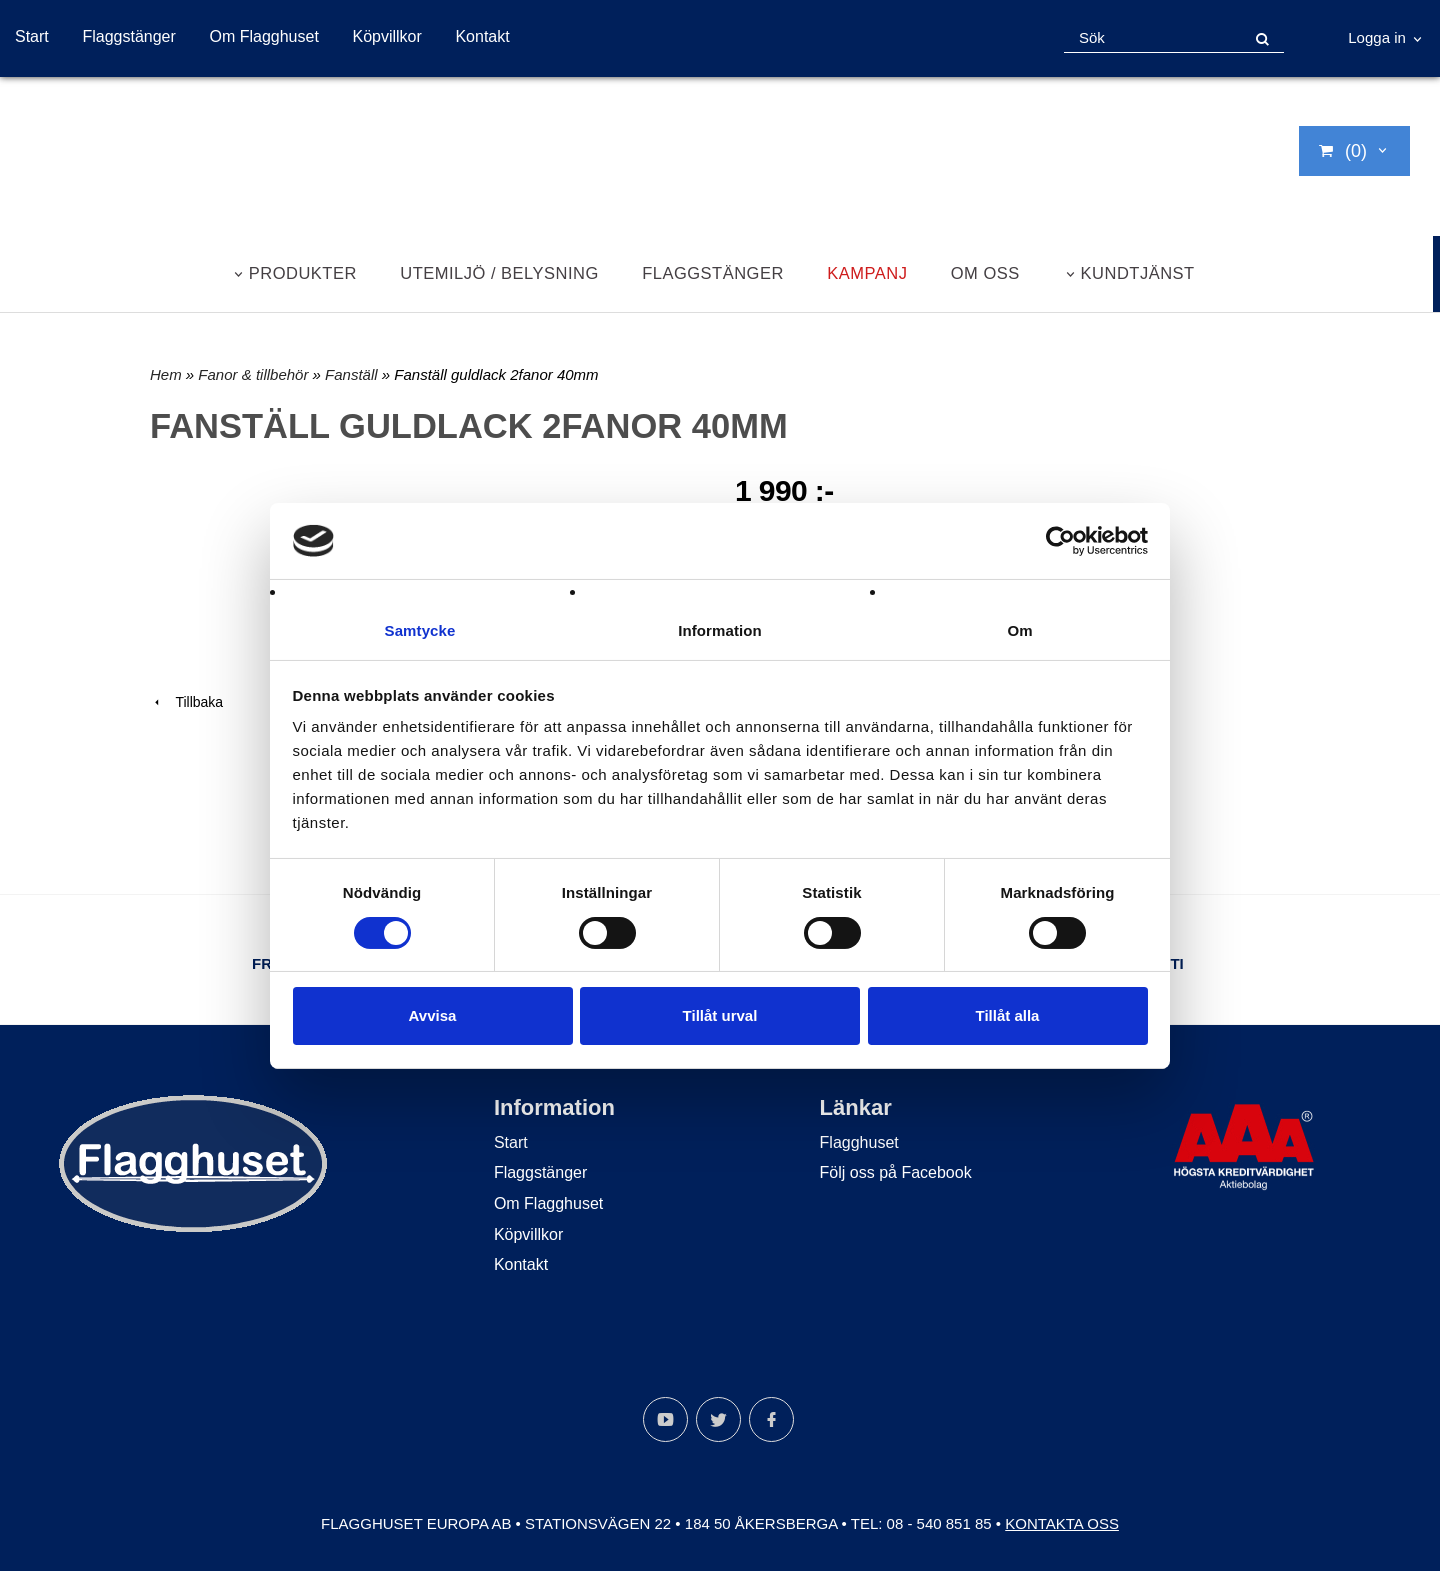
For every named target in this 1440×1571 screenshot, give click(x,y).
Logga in (1377, 37)
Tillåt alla (1008, 1016)
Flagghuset (859, 1142)
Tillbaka (186, 702)
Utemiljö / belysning (499, 273)
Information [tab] (720, 630)
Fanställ (353, 374)
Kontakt (482, 36)
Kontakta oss (1062, 1523)
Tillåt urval (720, 1016)
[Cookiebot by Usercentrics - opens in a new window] (1060, 540)
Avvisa (433, 1016)
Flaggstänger (128, 36)
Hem (166, 374)
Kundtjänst (1138, 273)
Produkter (303, 273)
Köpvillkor (386, 36)
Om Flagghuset (263, 36)
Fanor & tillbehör (255, 374)
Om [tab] (1019, 630)
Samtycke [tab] (420, 630)
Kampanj (867, 273)
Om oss (985, 273)
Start (32, 36)
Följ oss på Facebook (896, 1172)
